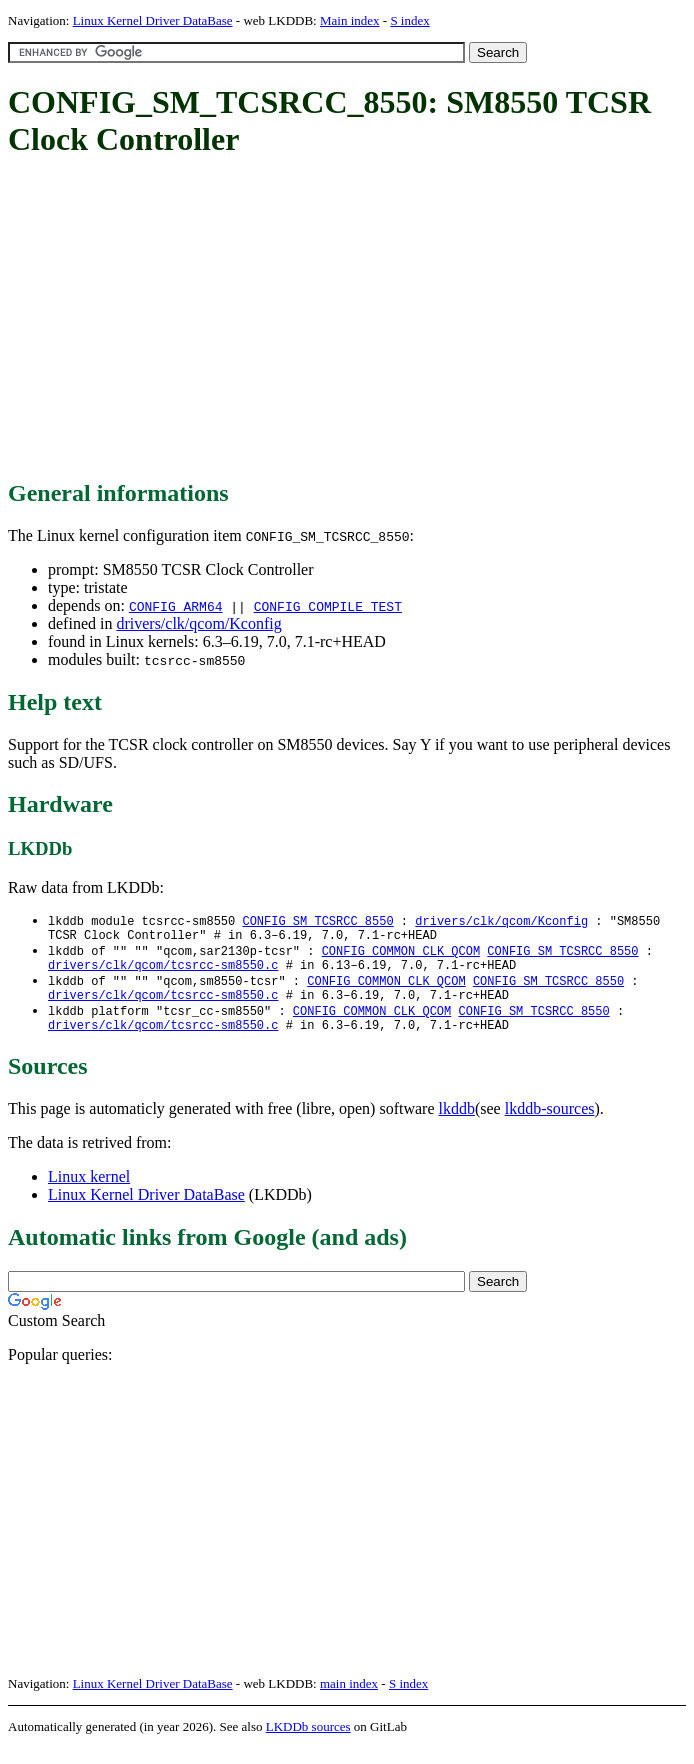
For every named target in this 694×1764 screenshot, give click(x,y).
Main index (350, 20)
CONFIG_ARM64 (176, 606)
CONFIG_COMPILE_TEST (328, 606)
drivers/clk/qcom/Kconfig (198, 623)
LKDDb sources (308, 1742)
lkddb (457, 1124)
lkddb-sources (550, 1124)
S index (409, 20)
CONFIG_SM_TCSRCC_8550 (317, 921)
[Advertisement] (351, 320)
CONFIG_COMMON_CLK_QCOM (401, 955)
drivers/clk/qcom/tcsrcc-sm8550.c (163, 972)
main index (349, 1699)
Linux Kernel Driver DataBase (153, 20)
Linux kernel (89, 1192)
